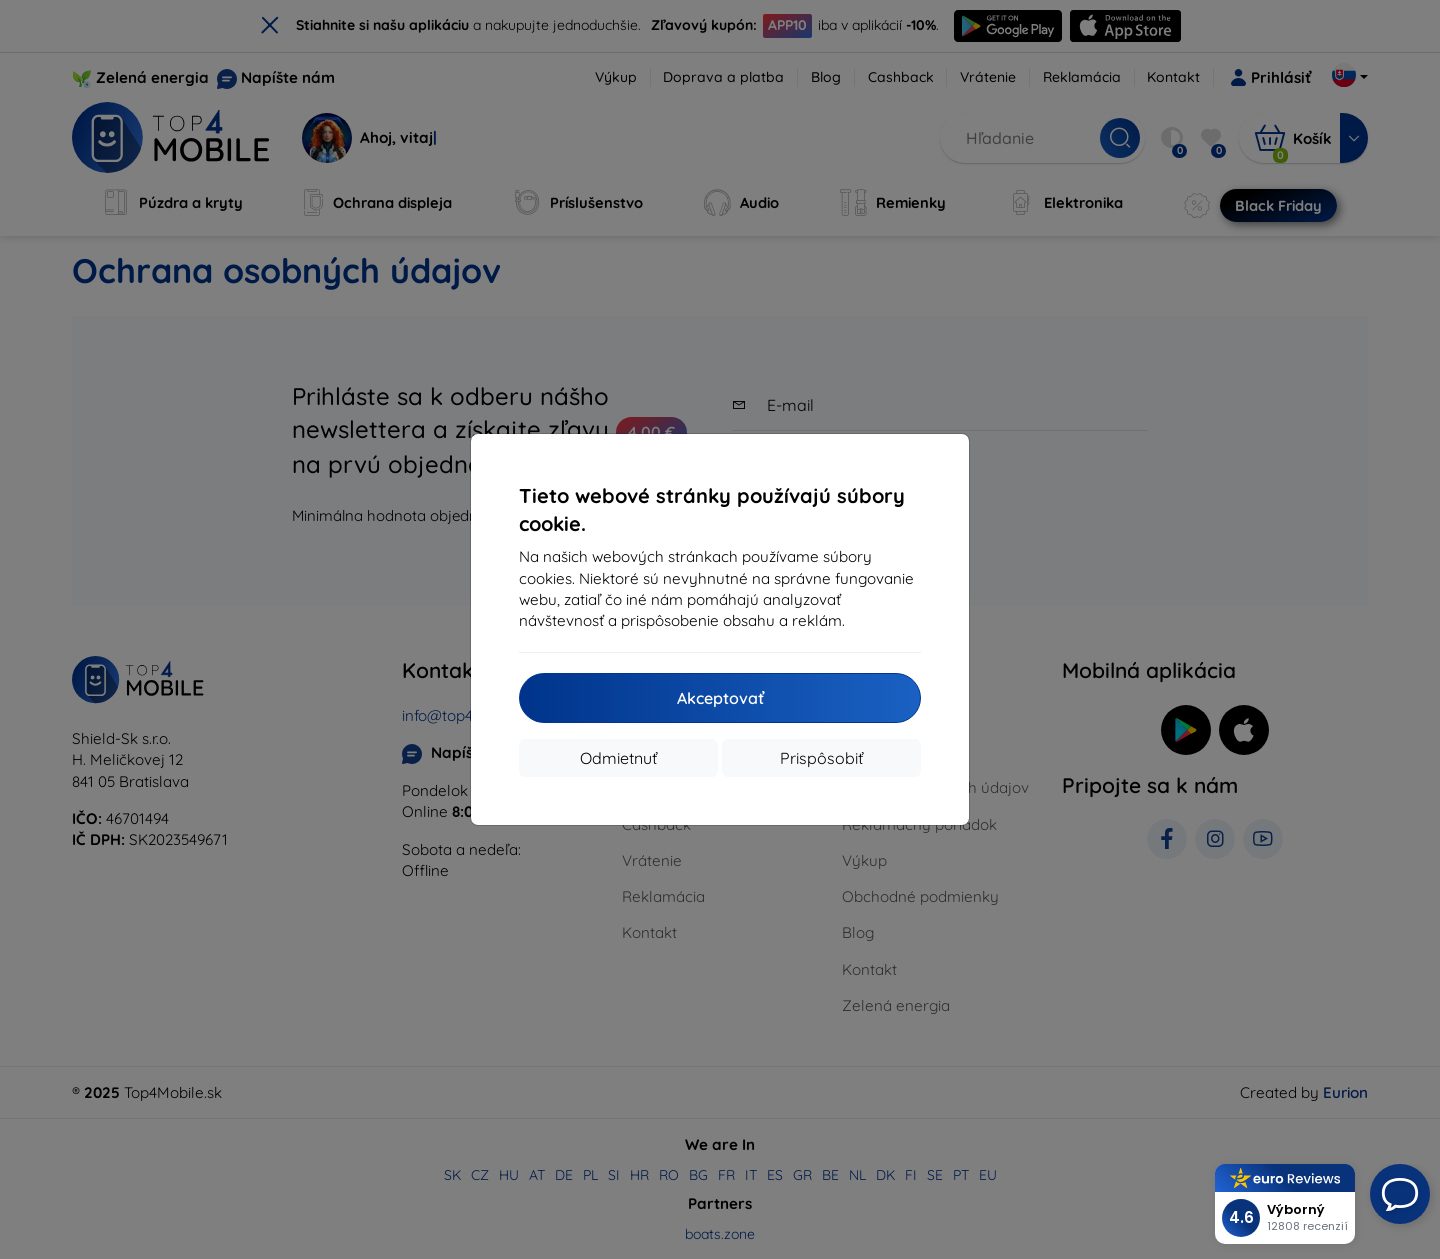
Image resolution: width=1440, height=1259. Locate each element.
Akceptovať (720, 698)
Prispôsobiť (821, 758)
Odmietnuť (618, 758)
